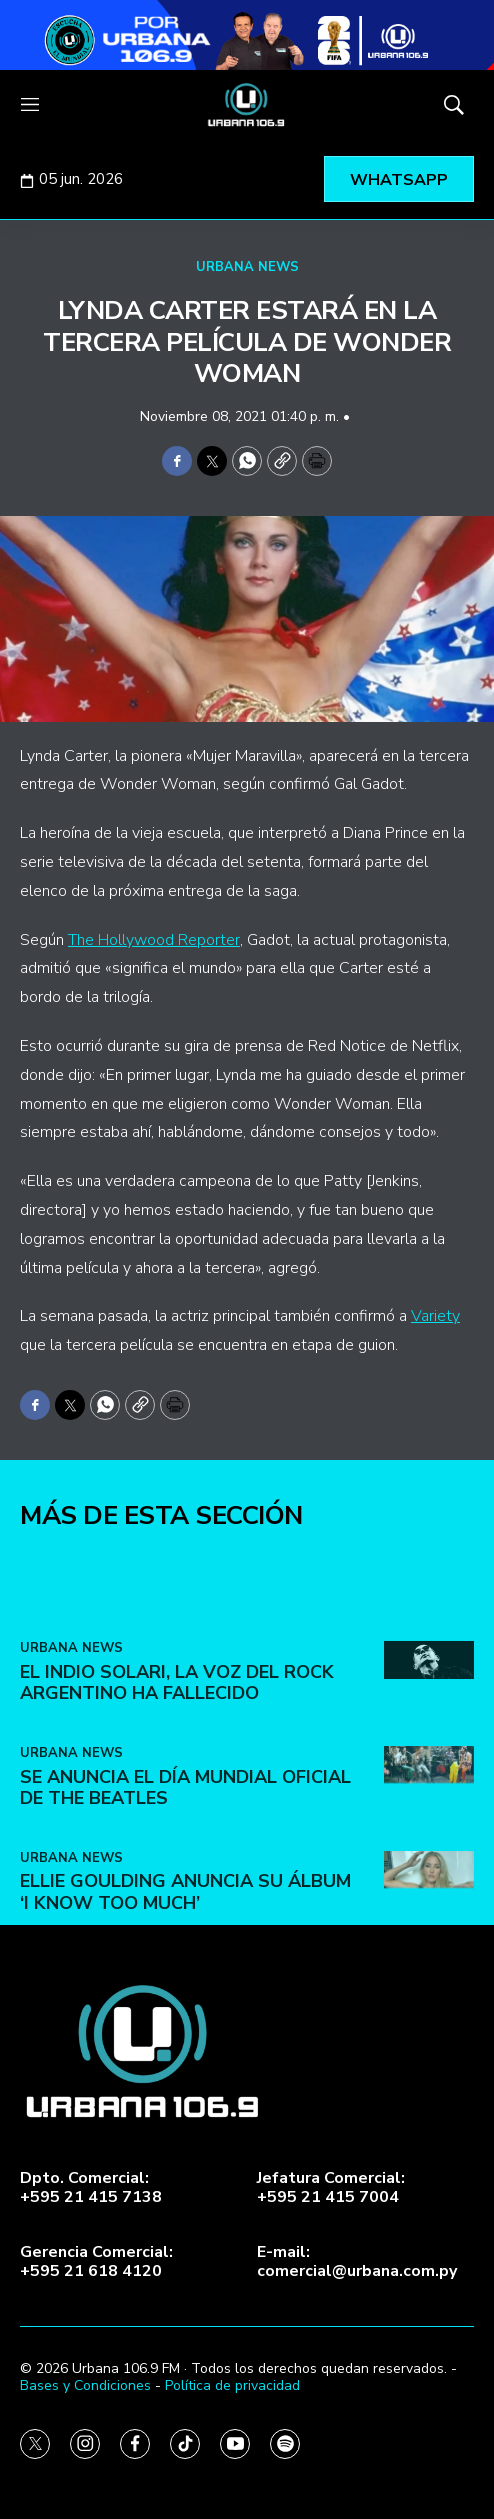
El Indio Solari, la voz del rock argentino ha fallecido (177, 1889)
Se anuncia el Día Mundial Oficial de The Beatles (185, 1994)
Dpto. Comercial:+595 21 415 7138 (91, 2188)
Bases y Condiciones (85, 2385)
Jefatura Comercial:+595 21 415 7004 (331, 2188)
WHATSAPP (399, 180)
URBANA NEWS (247, 267)
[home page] (246, 105)
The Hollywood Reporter (154, 940)
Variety (435, 1316)
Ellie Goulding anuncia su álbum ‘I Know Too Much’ (185, 2099)
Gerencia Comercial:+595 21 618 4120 (96, 2262)
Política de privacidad (232, 2385)
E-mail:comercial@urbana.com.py (357, 2262)
